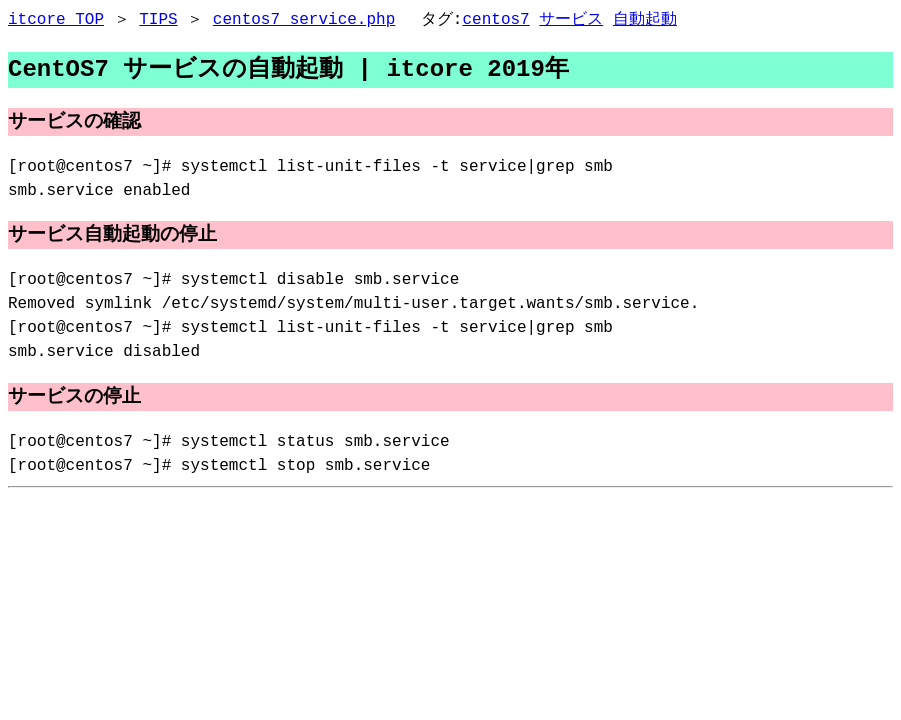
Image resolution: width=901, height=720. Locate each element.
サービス (571, 20)
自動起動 (645, 20)
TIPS (158, 20)
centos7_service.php (304, 20)
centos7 (495, 20)
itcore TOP (56, 20)
